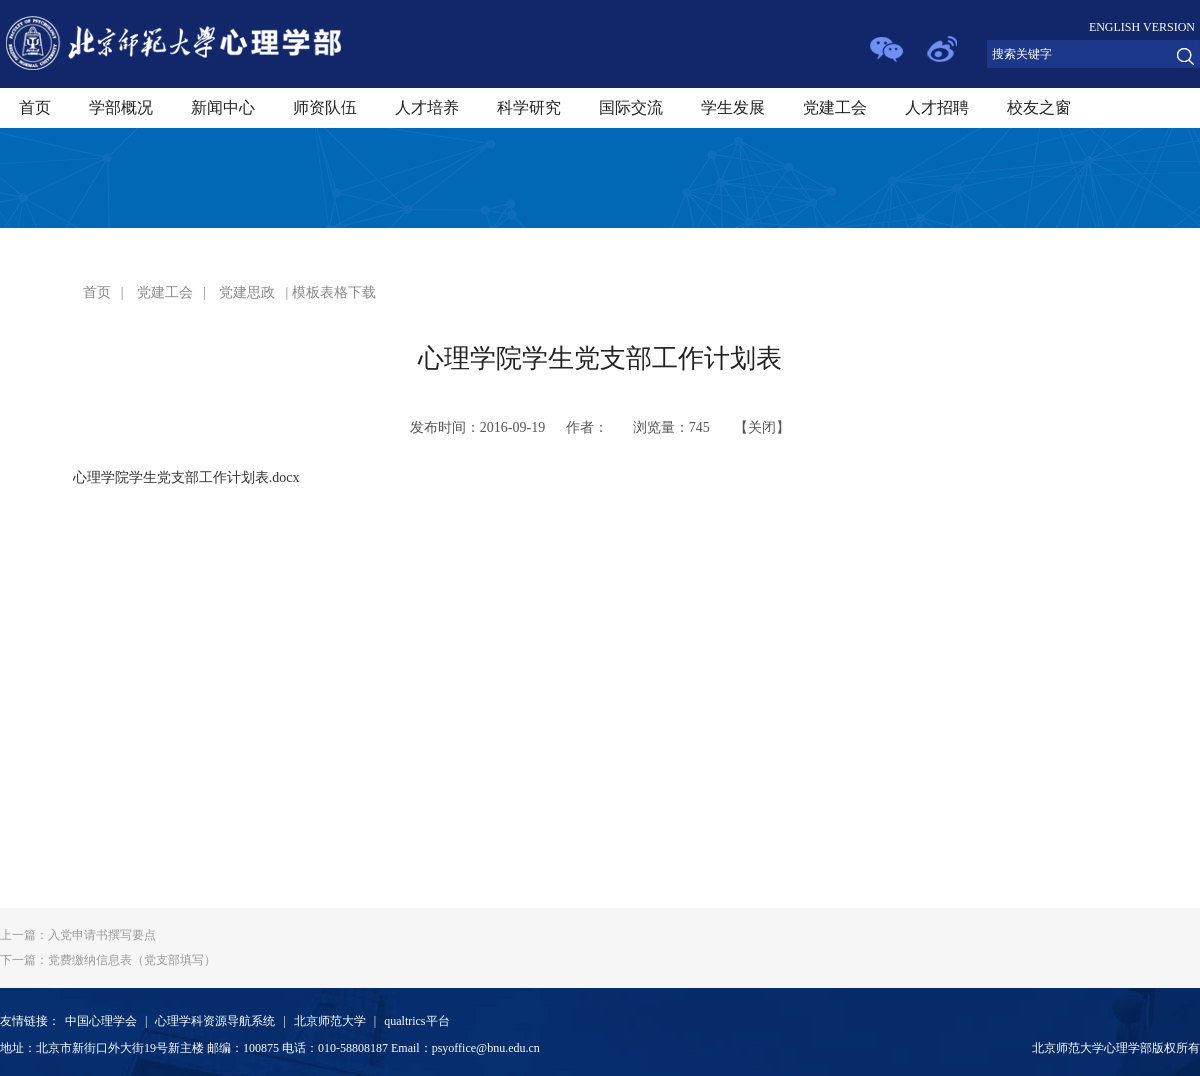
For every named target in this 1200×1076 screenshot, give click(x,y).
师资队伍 (325, 107)
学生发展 (733, 107)
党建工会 (835, 107)
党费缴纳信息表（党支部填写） (108, 960)
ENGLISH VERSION (1142, 27)
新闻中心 (223, 107)
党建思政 (247, 292)
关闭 (762, 427)
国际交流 (631, 107)
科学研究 (529, 107)
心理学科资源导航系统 (215, 1021)
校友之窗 (1039, 107)
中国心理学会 (101, 1021)
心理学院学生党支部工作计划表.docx (186, 477)
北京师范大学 (330, 1021)
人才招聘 (937, 107)
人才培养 (427, 107)
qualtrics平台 (416, 1021)
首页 (35, 107)
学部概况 (121, 107)
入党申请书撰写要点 (78, 935)
